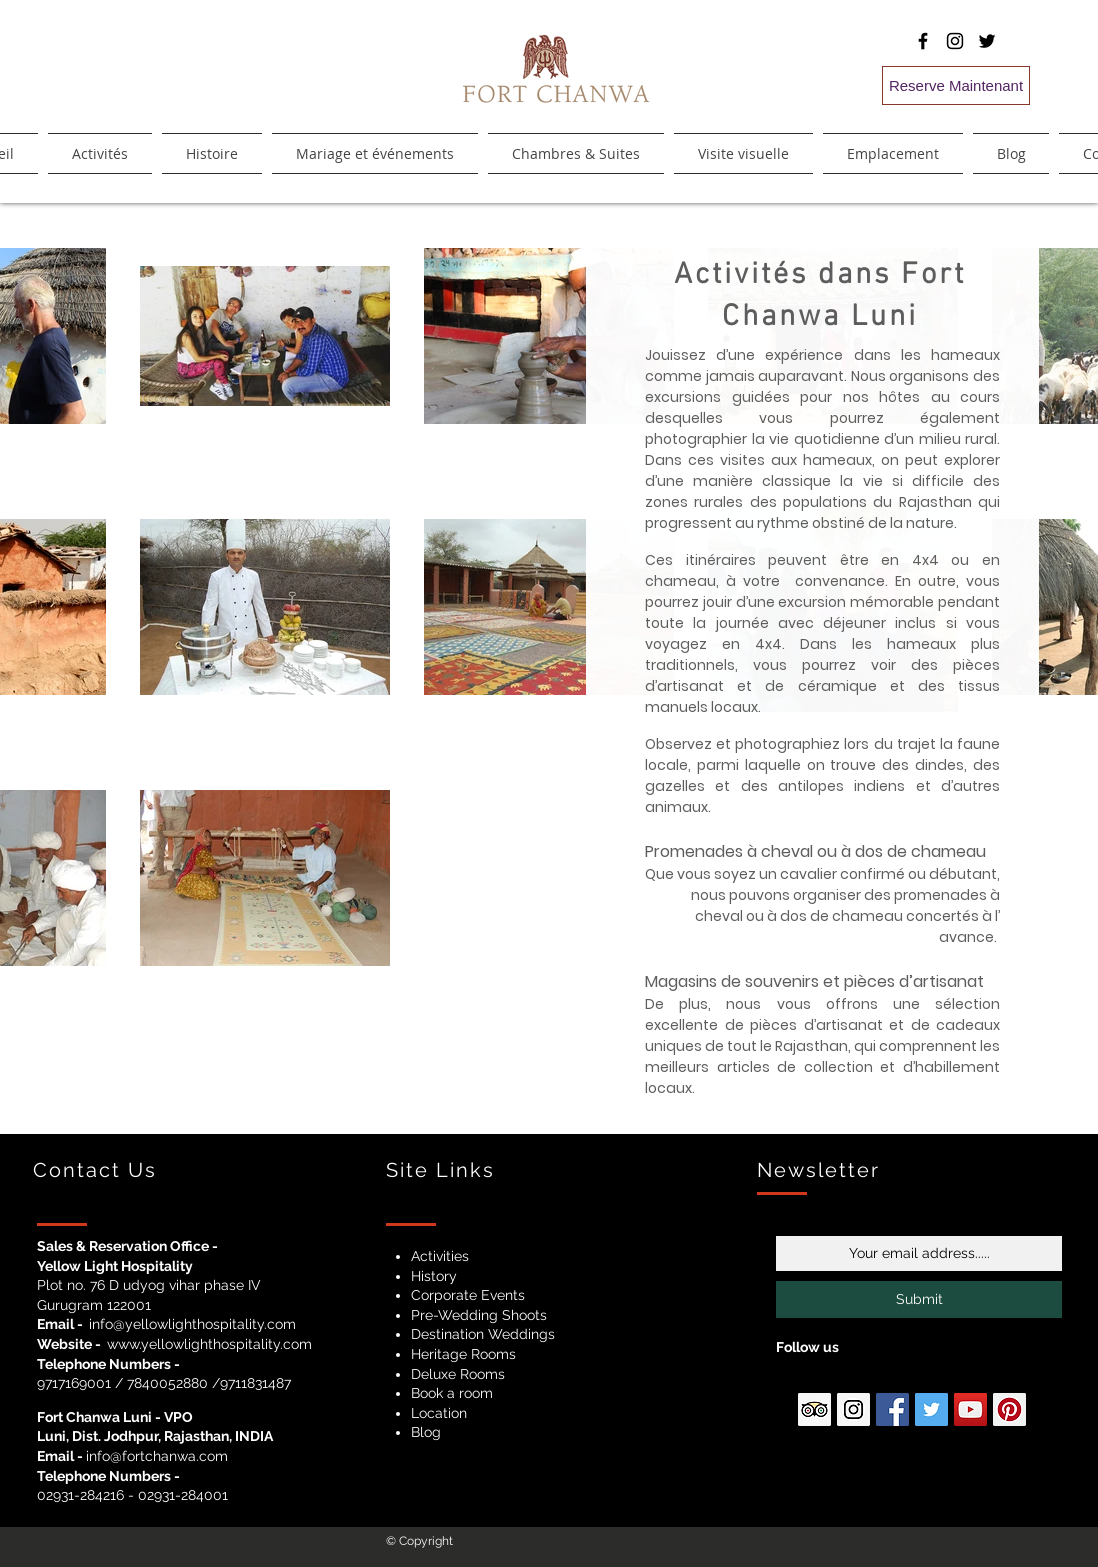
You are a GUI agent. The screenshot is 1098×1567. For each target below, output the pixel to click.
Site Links (440, 1170)
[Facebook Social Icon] (892, 1409)
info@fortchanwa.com (157, 1456)
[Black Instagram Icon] (955, 41)
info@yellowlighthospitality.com (192, 1324)
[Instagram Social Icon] (853, 1409)
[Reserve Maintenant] (956, 85)
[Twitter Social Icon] (931, 1409)
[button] (576, 153)
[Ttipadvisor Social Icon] (814, 1409)
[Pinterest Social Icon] (1009, 1409)
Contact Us (95, 1170)
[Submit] (919, 1299)
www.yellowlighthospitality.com (209, 1344)
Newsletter (818, 1170)
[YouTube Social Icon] (970, 1409)
